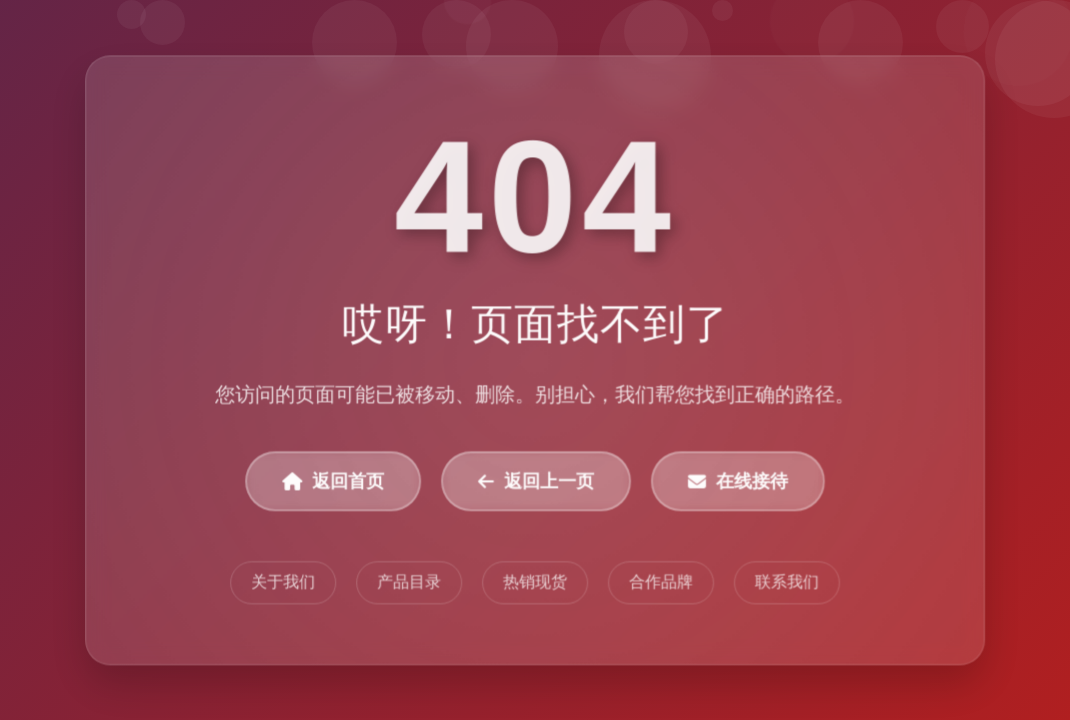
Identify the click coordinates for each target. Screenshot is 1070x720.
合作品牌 (661, 582)
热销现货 (535, 582)
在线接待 (738, 482)
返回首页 (334, 482)
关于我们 (284, 582)
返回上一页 (536, 482)
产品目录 (409, 582)
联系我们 (787, 582)
